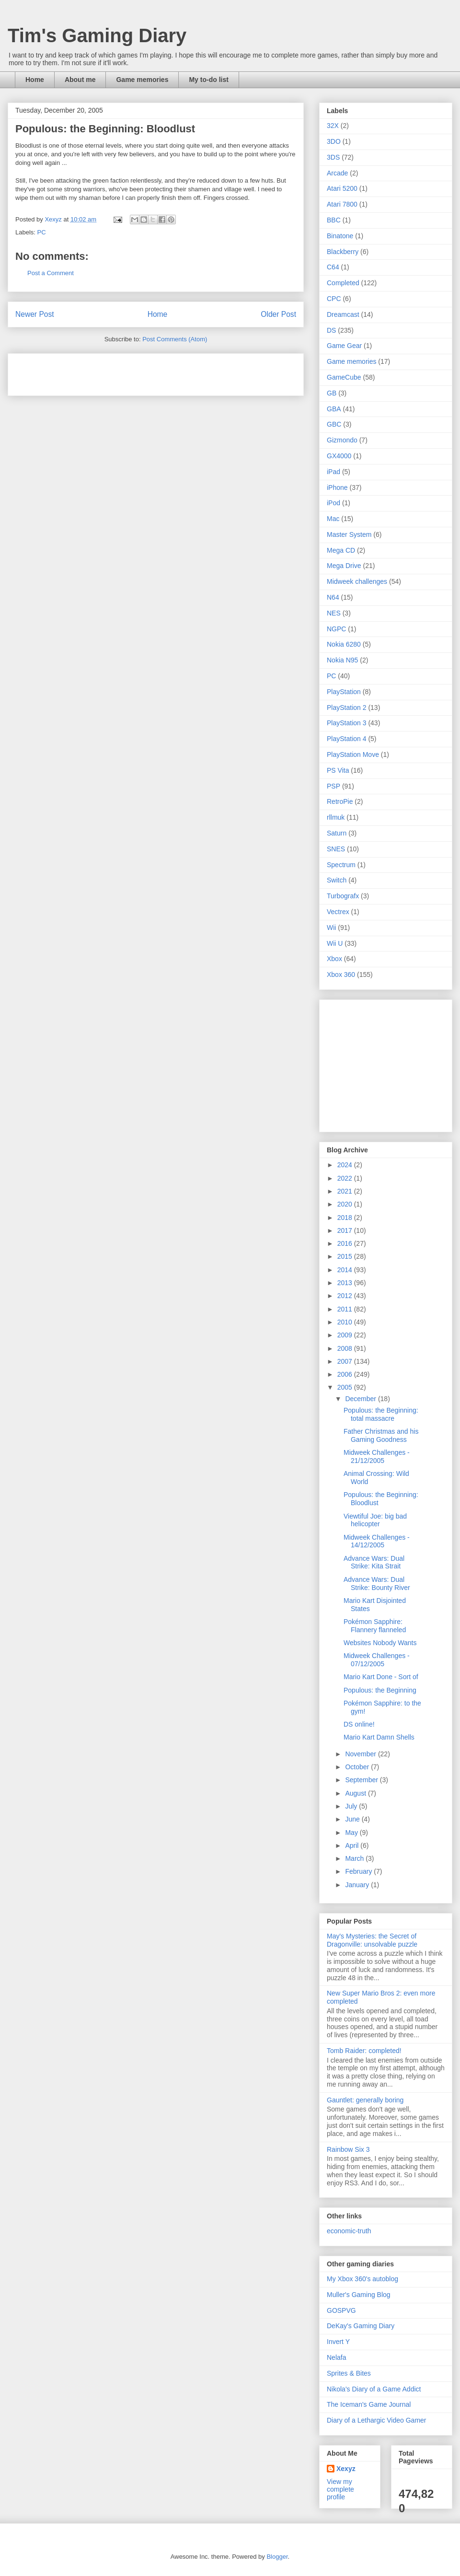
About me (80, 79)
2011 (345, 1309)
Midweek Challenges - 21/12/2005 (377, 1456)
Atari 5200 (342, 188)
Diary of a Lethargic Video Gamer (376, 2420)
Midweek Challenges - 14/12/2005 (377, 1541)
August (356, 1793)
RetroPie (340, 801)
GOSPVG (341, 2310)
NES (334, 613)
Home (34, 79)
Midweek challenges (357, 581)
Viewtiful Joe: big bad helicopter (375, 1520)
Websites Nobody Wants (380, 1643)
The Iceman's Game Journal (369, 2404)
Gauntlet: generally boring (365, 2100)
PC (41, 232)
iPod (333, 503)
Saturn (336, 833)
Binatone (340, 236)
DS (331, 330)
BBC (334, 220)
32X (333, 125)
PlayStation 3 (347, 723)
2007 (345, 1361)
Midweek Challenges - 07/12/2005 (377, 1660)
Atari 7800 (342, 204)
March (355, 1858)
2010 (345, 1322)
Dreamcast (343, 314)
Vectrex (338, 912)
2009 (345, 1335)
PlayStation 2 (347, 707)
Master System (349, 534)
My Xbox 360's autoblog (362, 2279)
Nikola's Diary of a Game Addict (374, 2389)
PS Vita (338, 770)
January (358, 1885)
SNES (336, 849)
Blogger (277, 2556)
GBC (334, 424)
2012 (345, 1296)
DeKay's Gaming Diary (360, 2326)
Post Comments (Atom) (174, 339)
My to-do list (208, 79)
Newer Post (34, 314)
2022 (345, 1178)
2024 (345, 1165)
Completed (343, 283)
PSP (333, 786)
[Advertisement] (127, 371)
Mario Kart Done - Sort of (381, 1677)
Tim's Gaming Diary (97, 35)
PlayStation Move (353, 754)
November (361, 1754)
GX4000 (339, 456)
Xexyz (346, 2468)
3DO (334, 141)
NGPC (336, 629)
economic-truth (349, 2231)
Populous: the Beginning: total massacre (381, 1414)
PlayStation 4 (347, 739)
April (352, 1845)
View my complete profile (340, 2489)
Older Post (278, 314)
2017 (345, 1230)
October (358, 1767)
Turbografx (343, 896)
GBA (334, 409)
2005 (345, 1387)
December (361, 1399)
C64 (333, 267)
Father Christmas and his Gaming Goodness (381, 1435)
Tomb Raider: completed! (364, 2050)
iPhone (337, 487)
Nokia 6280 (344, 644)
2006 (345, 1374)
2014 (345, 1270)
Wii (331, 927)
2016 (345, 1243)
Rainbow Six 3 (348, 2149)
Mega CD (341, 550)
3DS (333, 157)
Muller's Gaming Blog (359, 2294)
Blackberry (342, 251)
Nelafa (336, 2357)
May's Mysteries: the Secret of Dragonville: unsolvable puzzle (372, 1940)
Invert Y (338, 2341)
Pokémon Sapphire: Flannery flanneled (375, 1626)
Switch (336, 880)
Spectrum (341, 865)
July (352, 1806)
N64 (333, 597)
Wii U (335, 943)
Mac (333, 518)
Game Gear (344, 345)
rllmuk (336, 817)
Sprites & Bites (349, 2373)
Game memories (142, 79)
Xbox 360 (341, 974)
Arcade (337, 173)
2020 (345, 1204)
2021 (345, 1191)
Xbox (334, 959)
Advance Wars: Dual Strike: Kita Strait (374, 1562)
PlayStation (344, 692)
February (359, 1871)
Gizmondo (342, 440)
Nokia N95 (342, 660)
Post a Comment (50, 273)
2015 (345, 1256)
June (353, 1819)
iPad (333, 472)
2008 (345, 1348)
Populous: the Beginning (380, 1690)
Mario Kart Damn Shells (379, 1737)
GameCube (344, 377)
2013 (345, 1283)
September (362, 1780)
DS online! (359, 1724)
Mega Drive (344, 565)
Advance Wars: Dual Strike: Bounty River (377, 1583)
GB (331, 393)
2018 (345, 1217)
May (352, 1832)
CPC (334, 298)
